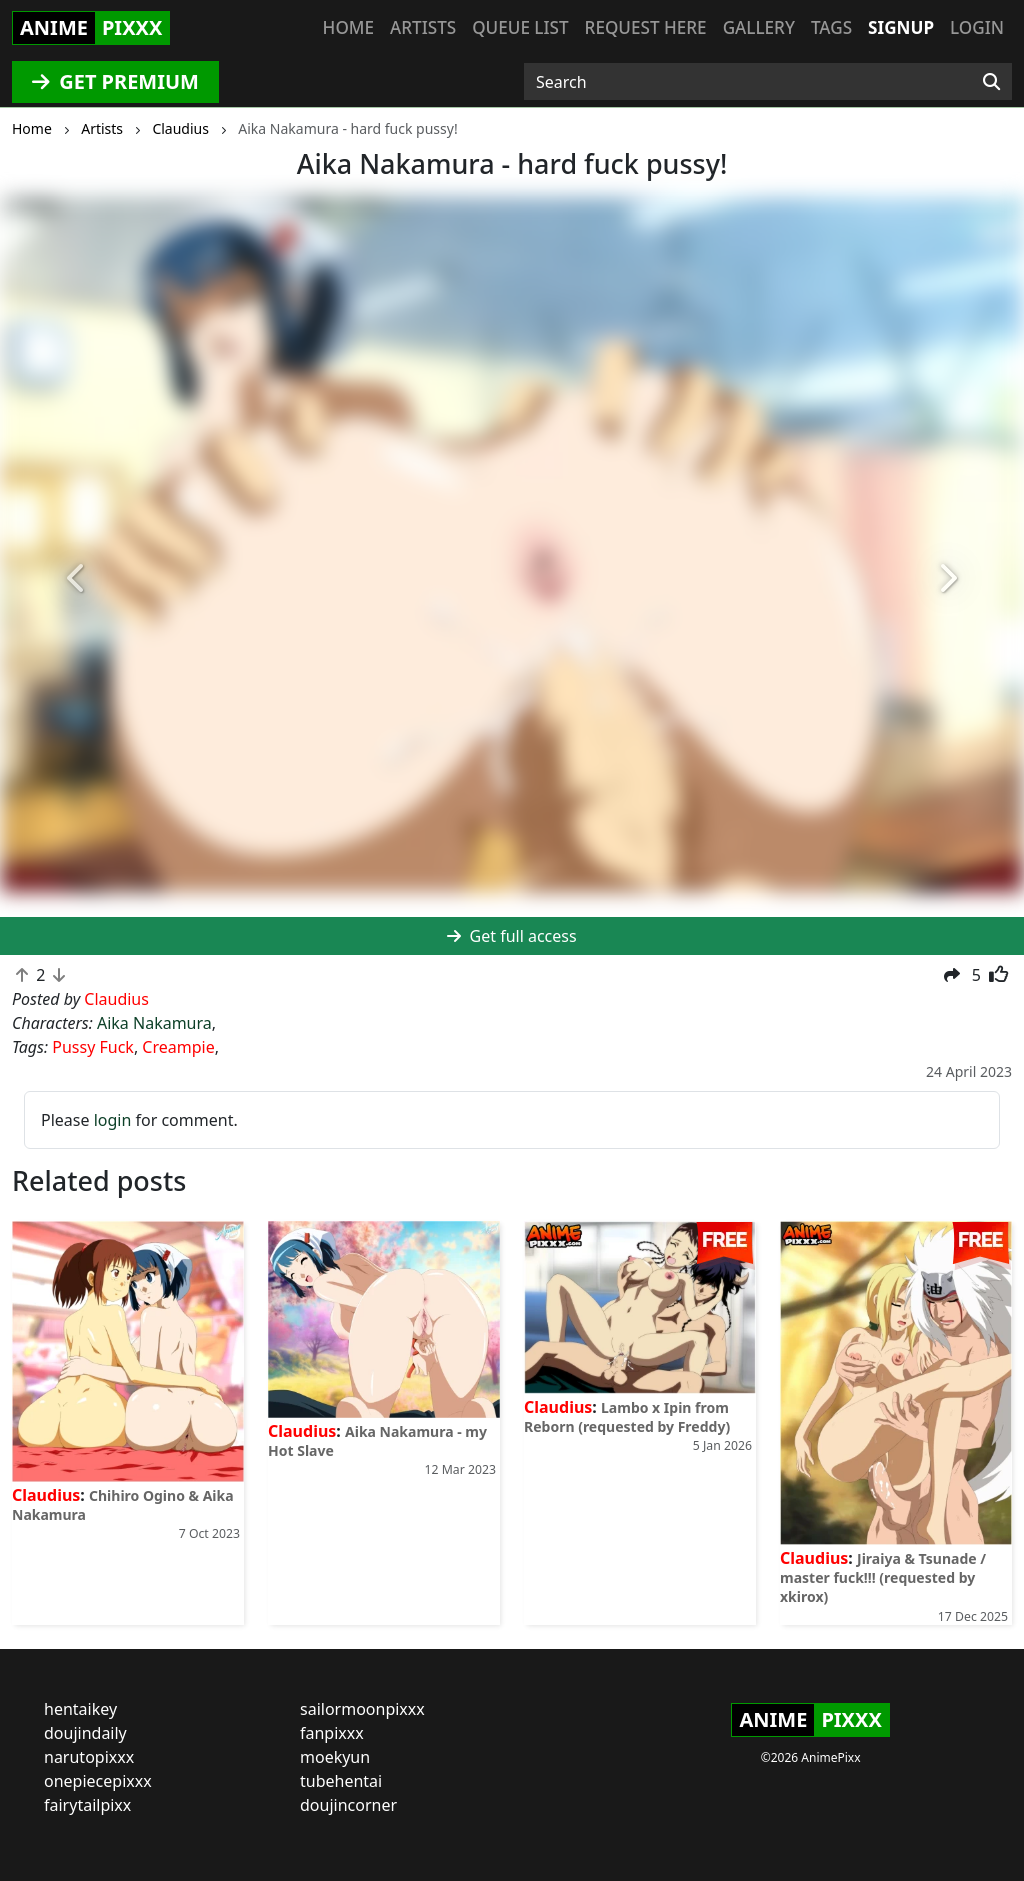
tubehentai (341, 1781)
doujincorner (348, 1805)
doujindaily (85, 1733)
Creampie (178, 1047)
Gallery (759, 27)
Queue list (520, 27)
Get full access (511, 936)
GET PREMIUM (115, 81)
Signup (901, 27)
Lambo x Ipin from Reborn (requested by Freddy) (627, 1417)
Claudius (46, 1495)
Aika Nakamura (154, 1023)
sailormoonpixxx (362, 1709)
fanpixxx (332, 1733)
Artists (423, 27)
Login (977, 27)
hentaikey (80, 1709)
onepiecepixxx (98, 1781)
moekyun (335, 1757)
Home (348, 27)
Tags (831, 27)
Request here (646, 27)
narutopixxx (89, 1757)
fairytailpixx (87, 1805)
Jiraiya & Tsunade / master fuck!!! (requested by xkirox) (883, 1577)
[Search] (991, 82)
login (113, 1120)
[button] (77, 579)
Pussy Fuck (93, 1047)
